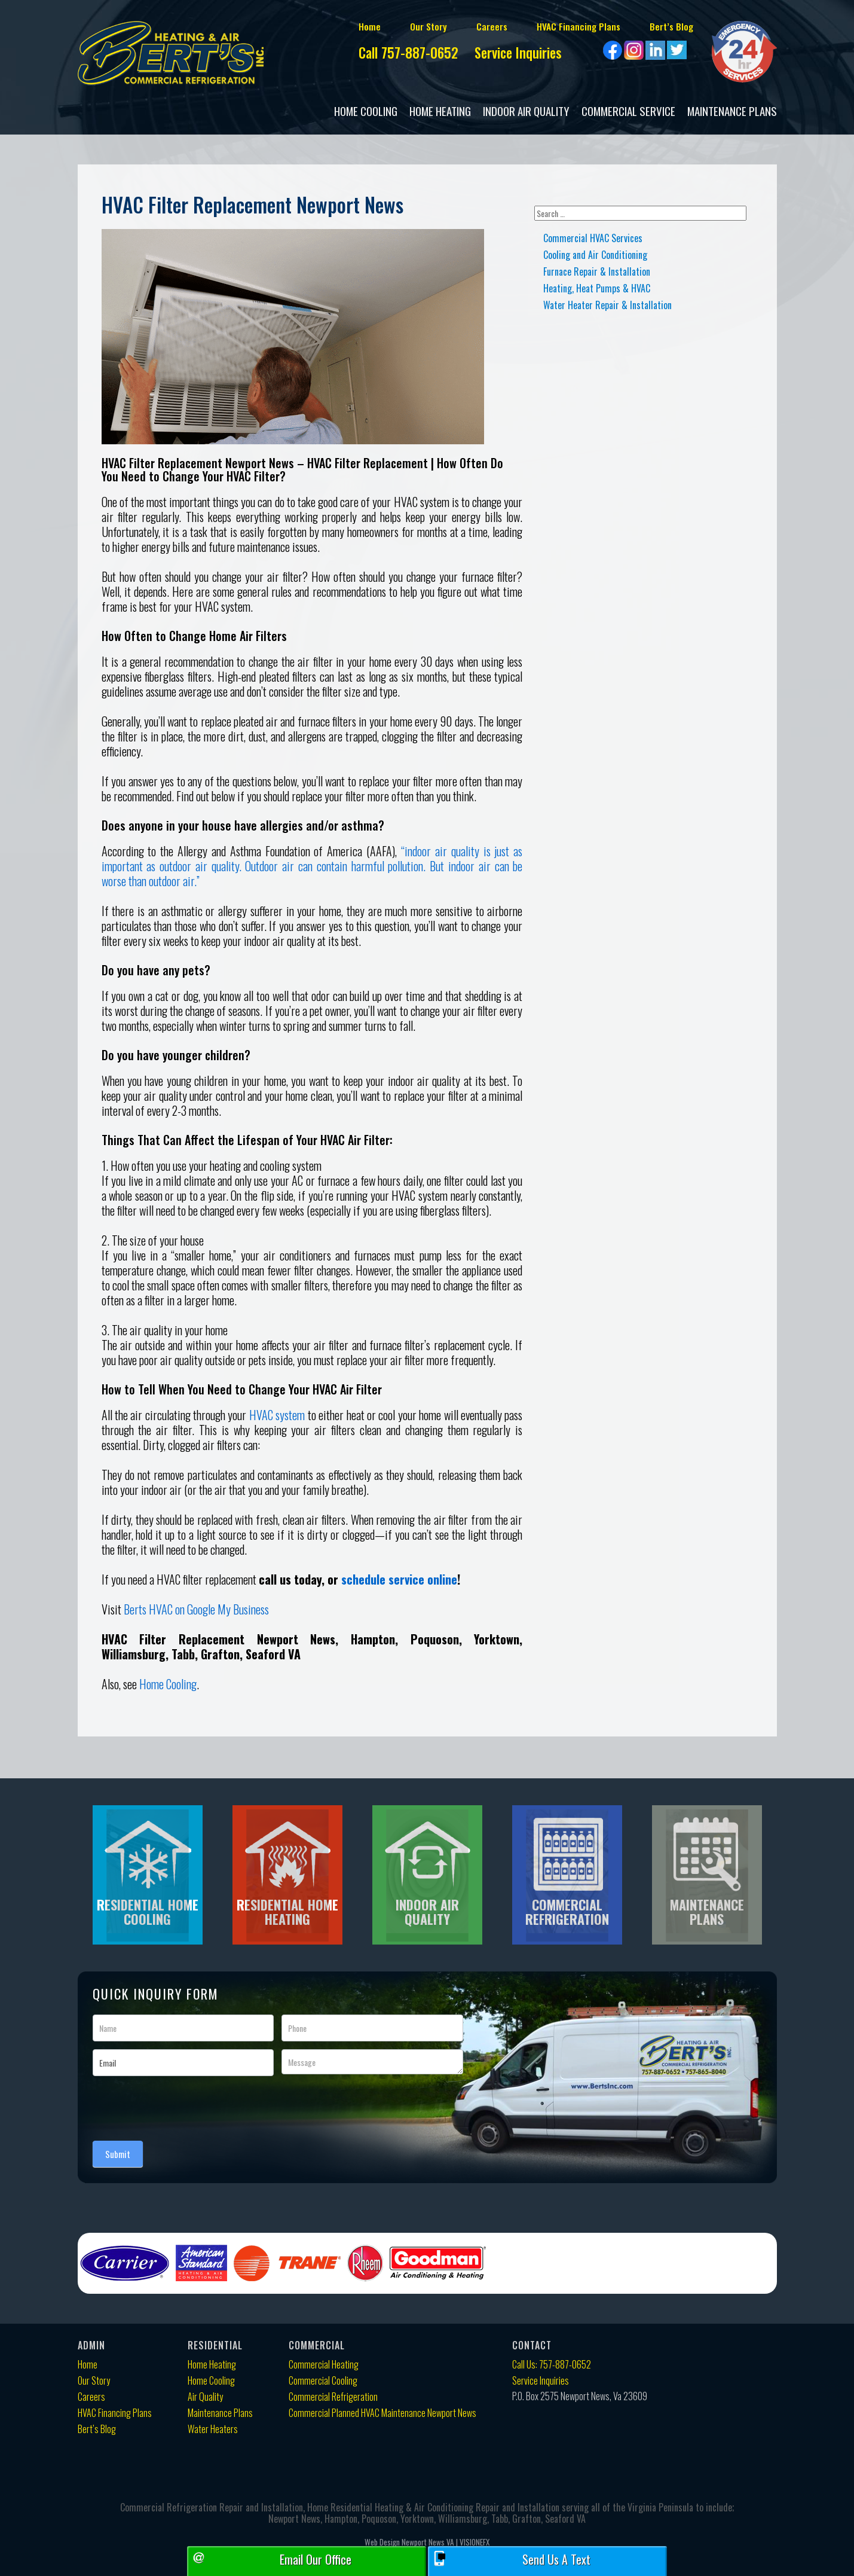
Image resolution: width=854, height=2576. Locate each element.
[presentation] (183, 2105)
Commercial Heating (324, 2364)
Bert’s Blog (654, 26)
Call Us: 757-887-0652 (551, 2364)
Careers (463, 26)
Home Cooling (365, 110)
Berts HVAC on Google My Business (196, 1609)
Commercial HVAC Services (592, 238)
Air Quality (205, 2397)
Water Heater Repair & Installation (607, 305)
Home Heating (440, 110)
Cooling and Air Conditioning (595, 254)
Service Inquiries (514, 53)
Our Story (397, 26)
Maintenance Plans (732, 110)
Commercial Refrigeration (333, 2397)
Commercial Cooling (323, 2380)
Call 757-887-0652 (383, 53)
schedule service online (399, 1579)
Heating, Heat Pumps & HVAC (596, 288)
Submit (117, 2153)
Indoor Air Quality (526, 110)
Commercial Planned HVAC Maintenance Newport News (382, 2413)
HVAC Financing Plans (555, 26)
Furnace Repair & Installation (596, 271)
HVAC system (277, 1415)
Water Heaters (213, 2429)
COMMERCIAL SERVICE (628, 110)
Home (335, 26)
